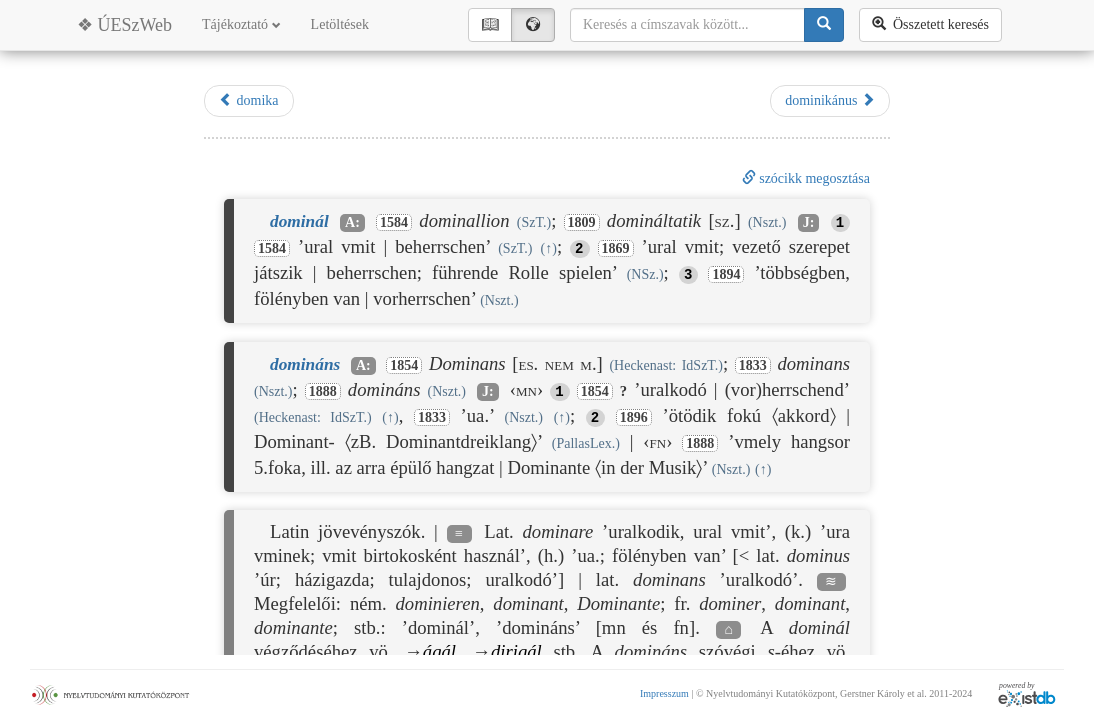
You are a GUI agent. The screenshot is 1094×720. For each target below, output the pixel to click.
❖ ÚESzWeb (124, 25)
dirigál (516, 651)
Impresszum (664, 693)
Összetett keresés (930, 24)
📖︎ (490, 24)
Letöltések (340, 24)
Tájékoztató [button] (241, 24)
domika (249, 100)
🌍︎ (533, 24)
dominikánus (830, 100)
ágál (439, 651)
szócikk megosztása (806, 178)
